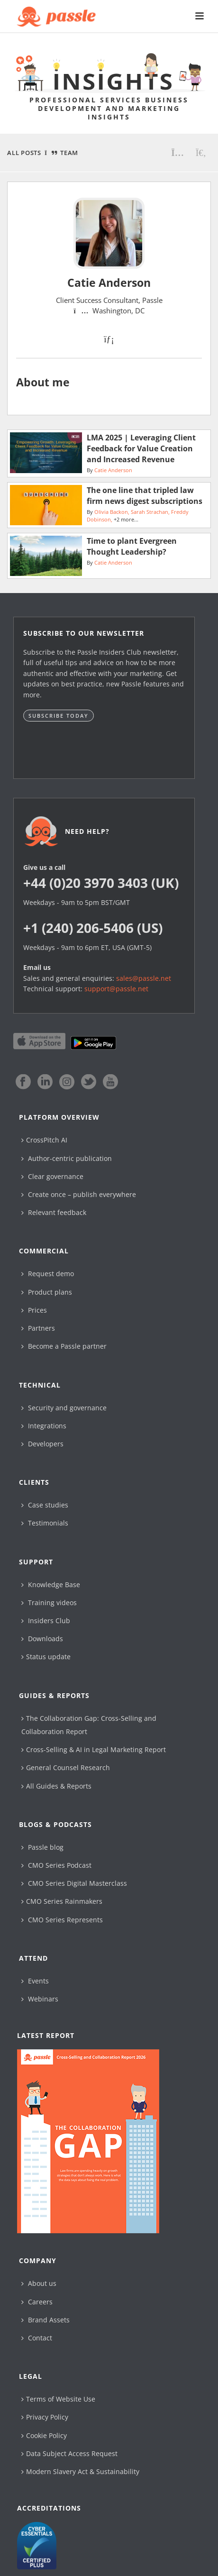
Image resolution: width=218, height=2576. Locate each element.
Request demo (47, 1273)
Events (35, 1980)
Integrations (43, 1425)
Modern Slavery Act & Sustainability (80, 2471)
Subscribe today (58, 715)
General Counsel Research (65, 1767)
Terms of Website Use (58, 2398)
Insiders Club (45, 1620)
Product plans (46, 1292)
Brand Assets (45, 2319)
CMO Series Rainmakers (61, 1901)
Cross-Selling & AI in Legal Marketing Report (93, 1749)
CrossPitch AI (44, 1139)
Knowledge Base (50, 1584)
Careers (37, 2301)
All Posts (24, 152)
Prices (34, 1310)
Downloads (42, 1638)
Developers (42, 1443)
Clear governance (52, 1176)
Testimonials (44, 1522)
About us (38, 2283)
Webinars (39, 1998)
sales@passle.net (143, 978)
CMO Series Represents (62, 1919)
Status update (46, 1656)
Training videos (49, 1602)
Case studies (44, 1504)
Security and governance (64, 1407)
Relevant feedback (53, 1212)
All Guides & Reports (56, 1785)
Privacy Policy (44, 2416)
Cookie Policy (44, 2435)
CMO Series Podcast (56, 1865)
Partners (38, 1328)
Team (69, 152)
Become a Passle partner (64, 1346)
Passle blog (42, 1847)
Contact (36, 2337)
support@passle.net (116, 988)
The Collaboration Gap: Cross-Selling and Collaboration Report (88, 1725)
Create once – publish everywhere (78, 1194)
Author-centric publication (66, 1158)
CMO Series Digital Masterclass (74, 1883)
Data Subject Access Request (69, 2453)
